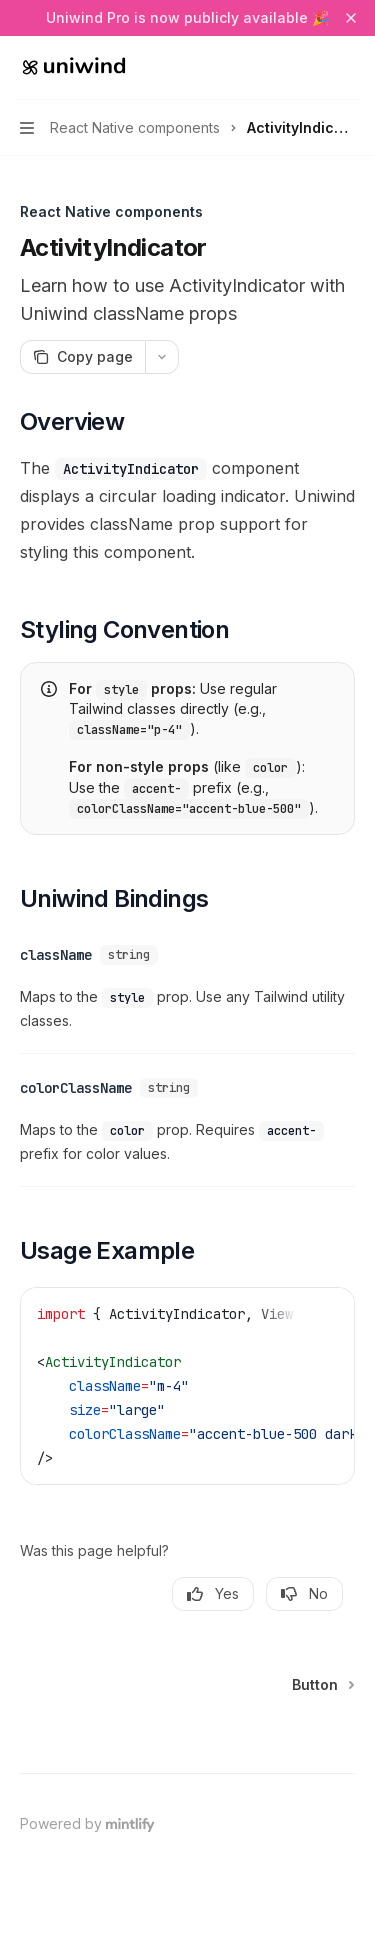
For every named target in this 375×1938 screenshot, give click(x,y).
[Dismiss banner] (351, 18)
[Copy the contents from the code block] (325, 1305)
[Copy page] (82, 357)
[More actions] (349, 68)
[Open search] (311, 68)
